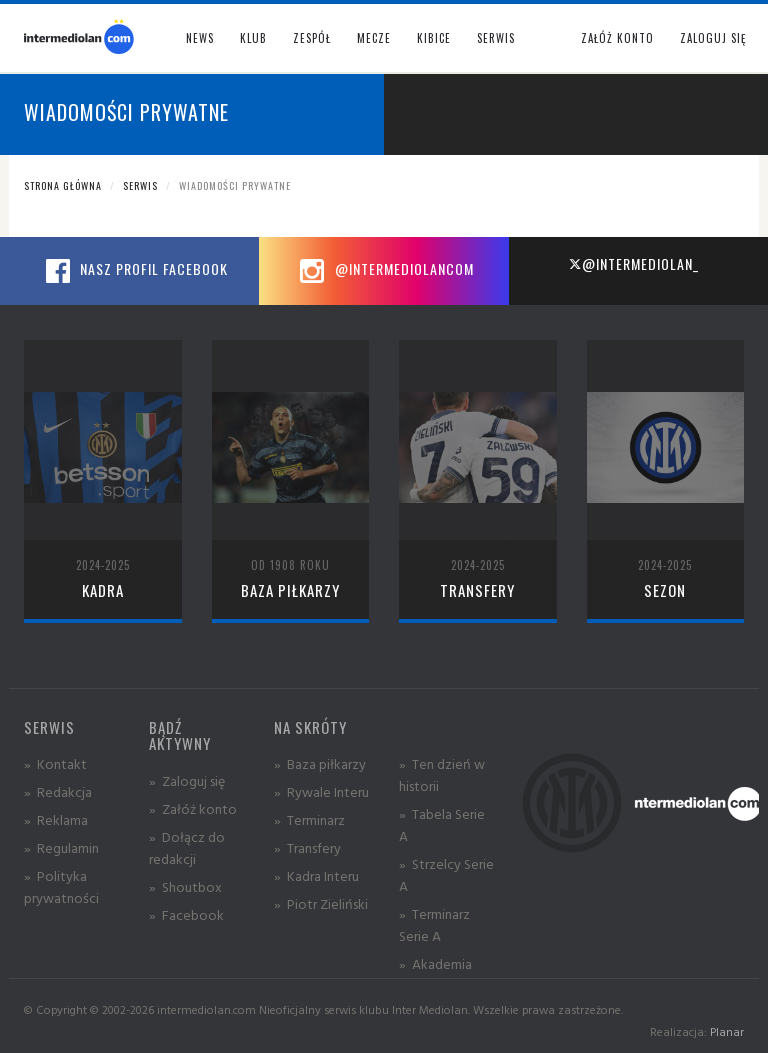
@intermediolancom (384, 271)
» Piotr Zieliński (321, 903)
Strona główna (63, 185)
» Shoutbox (185, 886)
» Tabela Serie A (442, 824)
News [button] (200, 38)
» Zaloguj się (187, 780)
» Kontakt (55, 763)
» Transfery (307, 847)
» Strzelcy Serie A (446, 874)
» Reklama (56, 819)
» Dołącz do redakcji (187, 847)
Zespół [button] (312, 38)
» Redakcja (58, 791)
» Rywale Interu (321, 791)
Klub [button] (253, 38)
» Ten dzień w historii (442, 774)
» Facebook (186, 914)
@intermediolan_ (633, 263)
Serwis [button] (496, 38)
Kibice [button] (434, 38)
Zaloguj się (713, 38)
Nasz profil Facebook (134, 271)
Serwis (140, 185)
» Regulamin (61, 847)
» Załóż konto (193, 808)
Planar (727, 1031)
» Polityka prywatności (61, 886)
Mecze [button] (374, 38)
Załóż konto (617, 38)
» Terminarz (309, 819)
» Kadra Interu (316, 875)
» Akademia (435, 963)
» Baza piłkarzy (320, 763)
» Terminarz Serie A (434, 924)
